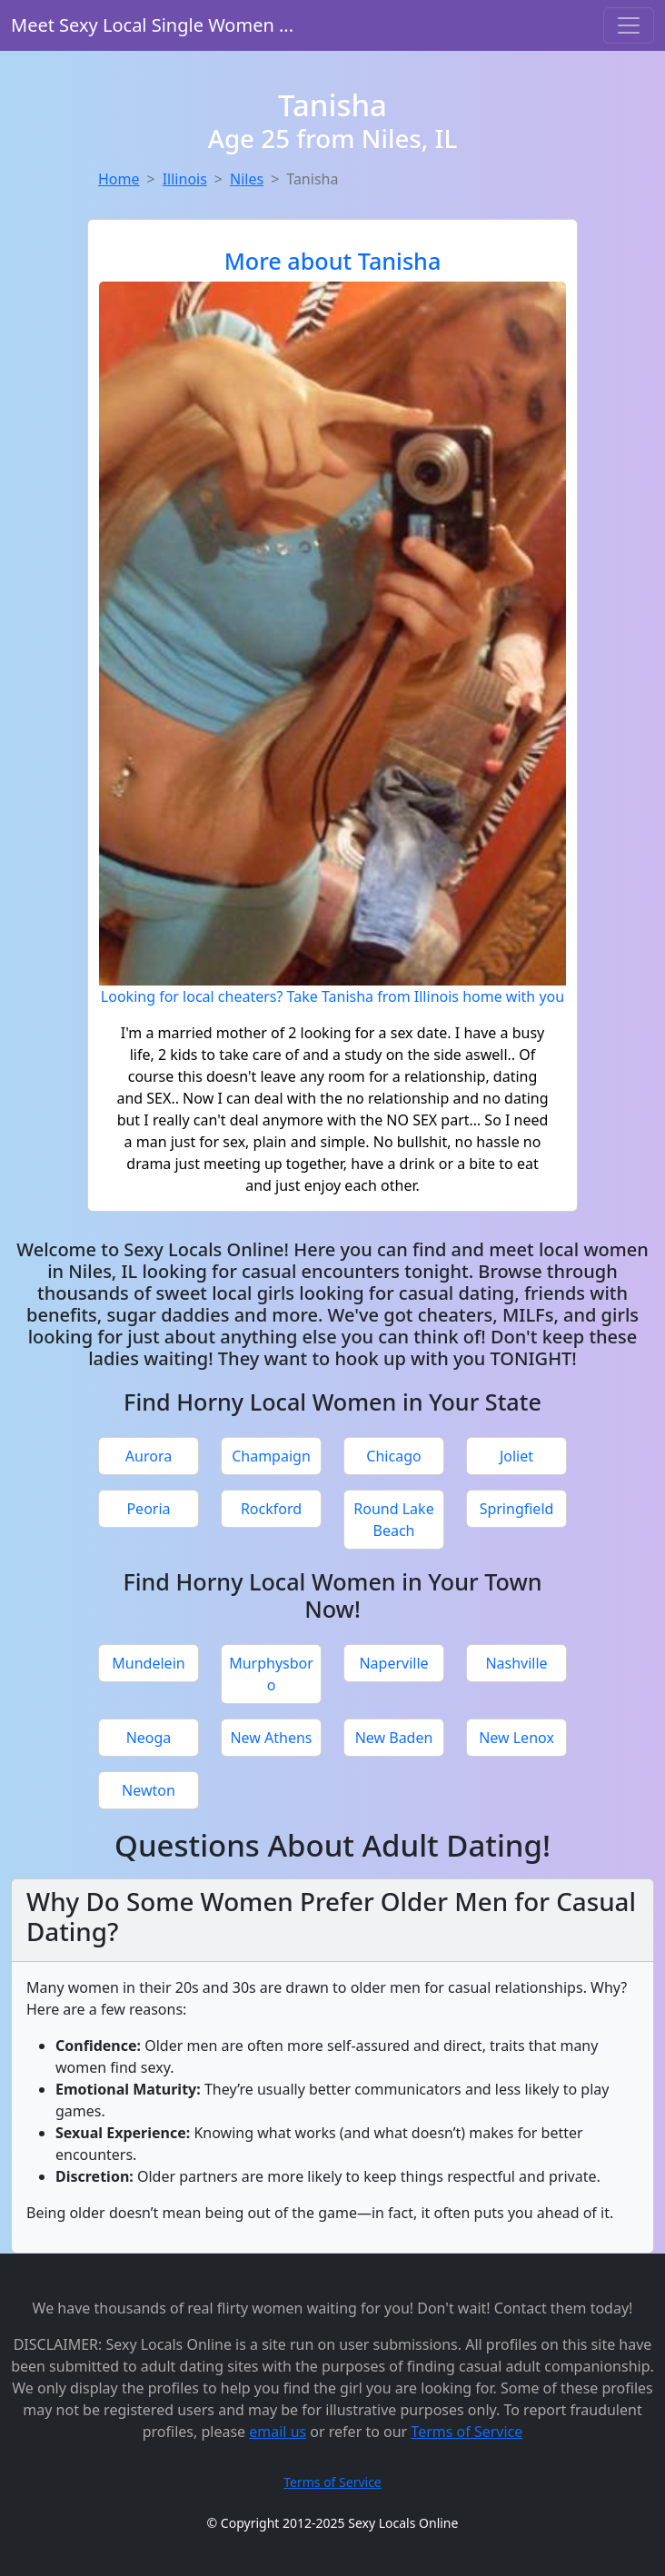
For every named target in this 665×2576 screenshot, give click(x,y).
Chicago (393, 1456)
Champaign (271, 1456)
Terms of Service (466, 2432)
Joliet (516, 1456)
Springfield (517, 1509)
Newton (148, 1790)
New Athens (271, 1738)
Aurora (148, 1456)
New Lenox (516, 1738)
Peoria (148, 1509)
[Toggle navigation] (628, 25)
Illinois (185, 179)
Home (119, 179)
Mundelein (148, 1663)
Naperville (393, 1663)
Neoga (149, 1738)
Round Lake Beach (393, 1520)
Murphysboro (271, 1674)
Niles (246, 179)
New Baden (394, 1738)
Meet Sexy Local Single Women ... (152, 25)
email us (277, 2432)
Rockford (271, 1509)
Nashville (516, 1663)
